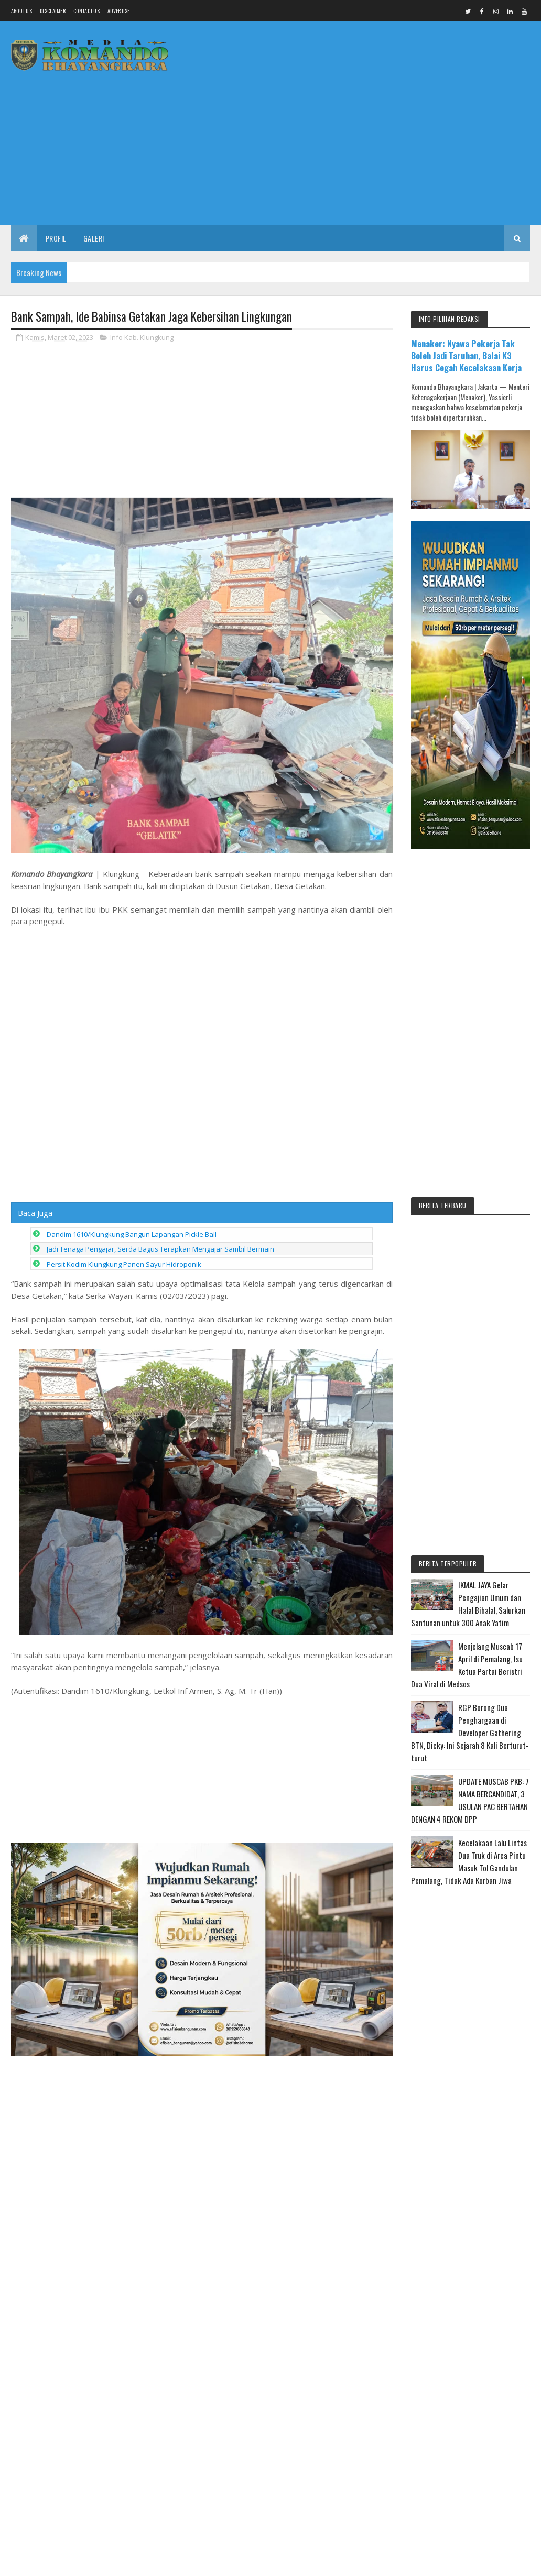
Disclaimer (53, 11)
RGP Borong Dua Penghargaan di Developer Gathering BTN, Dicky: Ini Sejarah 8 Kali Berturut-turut (469, 1732)
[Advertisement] (339, 144)
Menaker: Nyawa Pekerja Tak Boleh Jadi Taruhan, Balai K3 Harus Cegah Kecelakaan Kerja (466, 355)
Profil (56, 238)
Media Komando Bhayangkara (104, 2561)
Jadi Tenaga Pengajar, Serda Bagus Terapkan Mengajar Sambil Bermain (160, 1141)
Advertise (118, 11)
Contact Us (86, 11)
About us (21, 11)
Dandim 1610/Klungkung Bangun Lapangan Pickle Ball (132, 1127)
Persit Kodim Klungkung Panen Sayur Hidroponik (124, 1156)
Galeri (93, 238)
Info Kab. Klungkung (142, 337)
